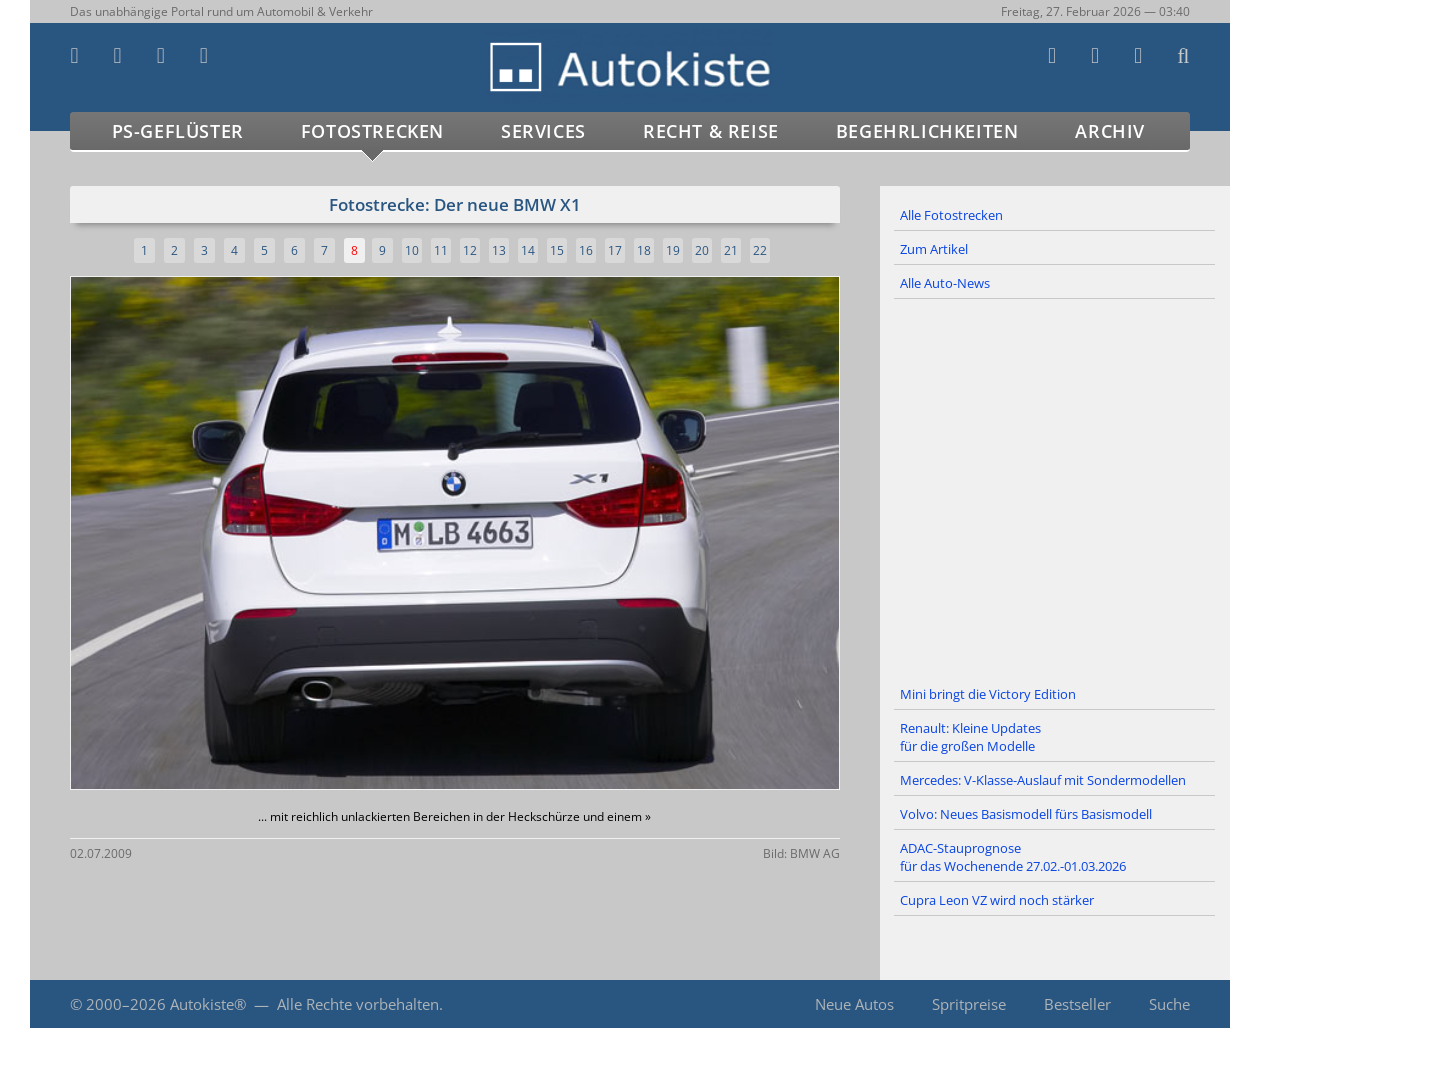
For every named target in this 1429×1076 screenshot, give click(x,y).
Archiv (1110, 131)
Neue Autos (854, 1004)
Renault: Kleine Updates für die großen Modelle (970, 737)
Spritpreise (969, 1004)
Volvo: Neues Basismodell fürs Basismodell (1026, 814)
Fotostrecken (372, 131)
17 (615, 250)
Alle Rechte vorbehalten (358, 1004)
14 (528, 250)
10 (412, 250)
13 (499, 250)
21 (731, 250)
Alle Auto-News (945, 283)
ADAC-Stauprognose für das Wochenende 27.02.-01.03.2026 (1013, 857)
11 (441, 250)
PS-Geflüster (178, 131)
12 (470, 250)
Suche (1169, 1004)
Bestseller (1077, 1004)
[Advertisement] (1055, 489)
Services (543, 131)
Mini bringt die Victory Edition (988, 694)
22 (760, 250)
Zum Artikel (934, 249)
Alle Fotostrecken (951, 215)
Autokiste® (208, 1004)
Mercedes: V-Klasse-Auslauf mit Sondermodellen (1043, 780)
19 (673, 250)
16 (586, 250)
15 (557, 250)
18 (644, 250)
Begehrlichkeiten (927, 131)
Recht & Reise (711, 131)
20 (702, 250)
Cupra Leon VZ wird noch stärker (997, 900)
